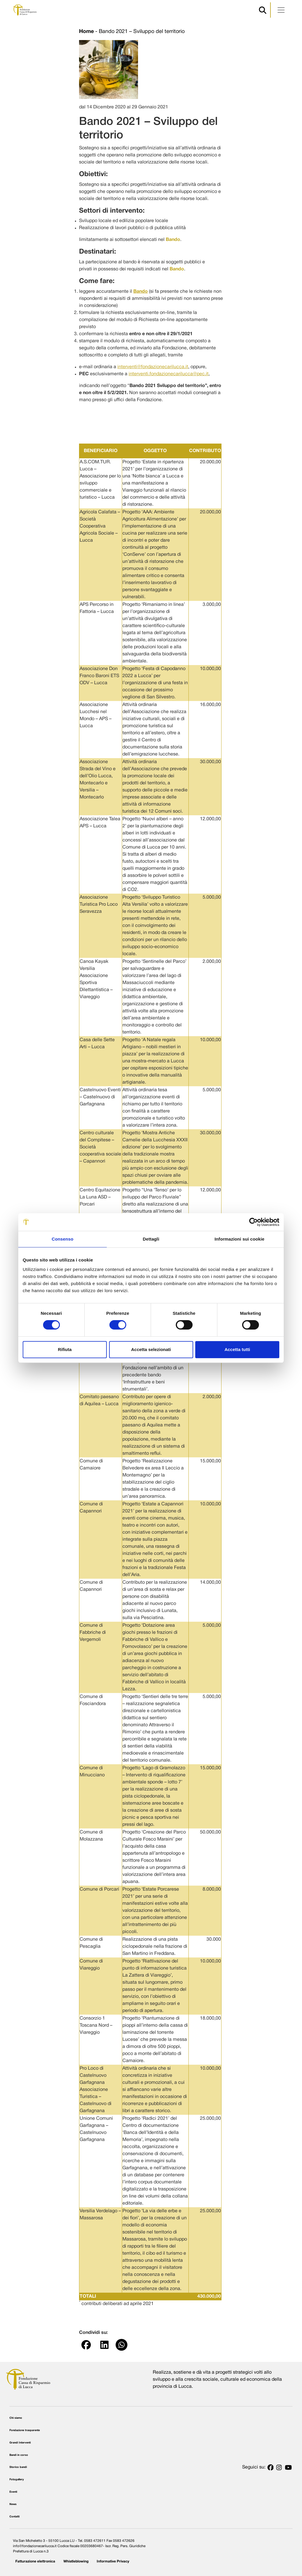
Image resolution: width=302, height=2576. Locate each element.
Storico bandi (18, 2467)
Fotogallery (16, 2479)
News (13, 2504)
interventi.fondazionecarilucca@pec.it (169, 374)
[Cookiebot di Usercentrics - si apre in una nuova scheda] (253, 1222)
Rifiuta (65, 1349)
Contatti (14, 2516)
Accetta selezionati (151, 1349)
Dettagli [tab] (151, 1238)
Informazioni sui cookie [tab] (240, 1238)
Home (86, 31)
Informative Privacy (113, 2561)
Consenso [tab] (62, 1238)
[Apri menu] (281, 10)
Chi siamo (15, 2418)
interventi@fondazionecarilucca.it (152, 367)
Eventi (13, 2492)
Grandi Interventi (20, 2442)
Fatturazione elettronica (35, 2561)
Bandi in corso (18, 2455)
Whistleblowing (75, 2561)
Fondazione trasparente (24, 2430)
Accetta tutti (237, 1349)
